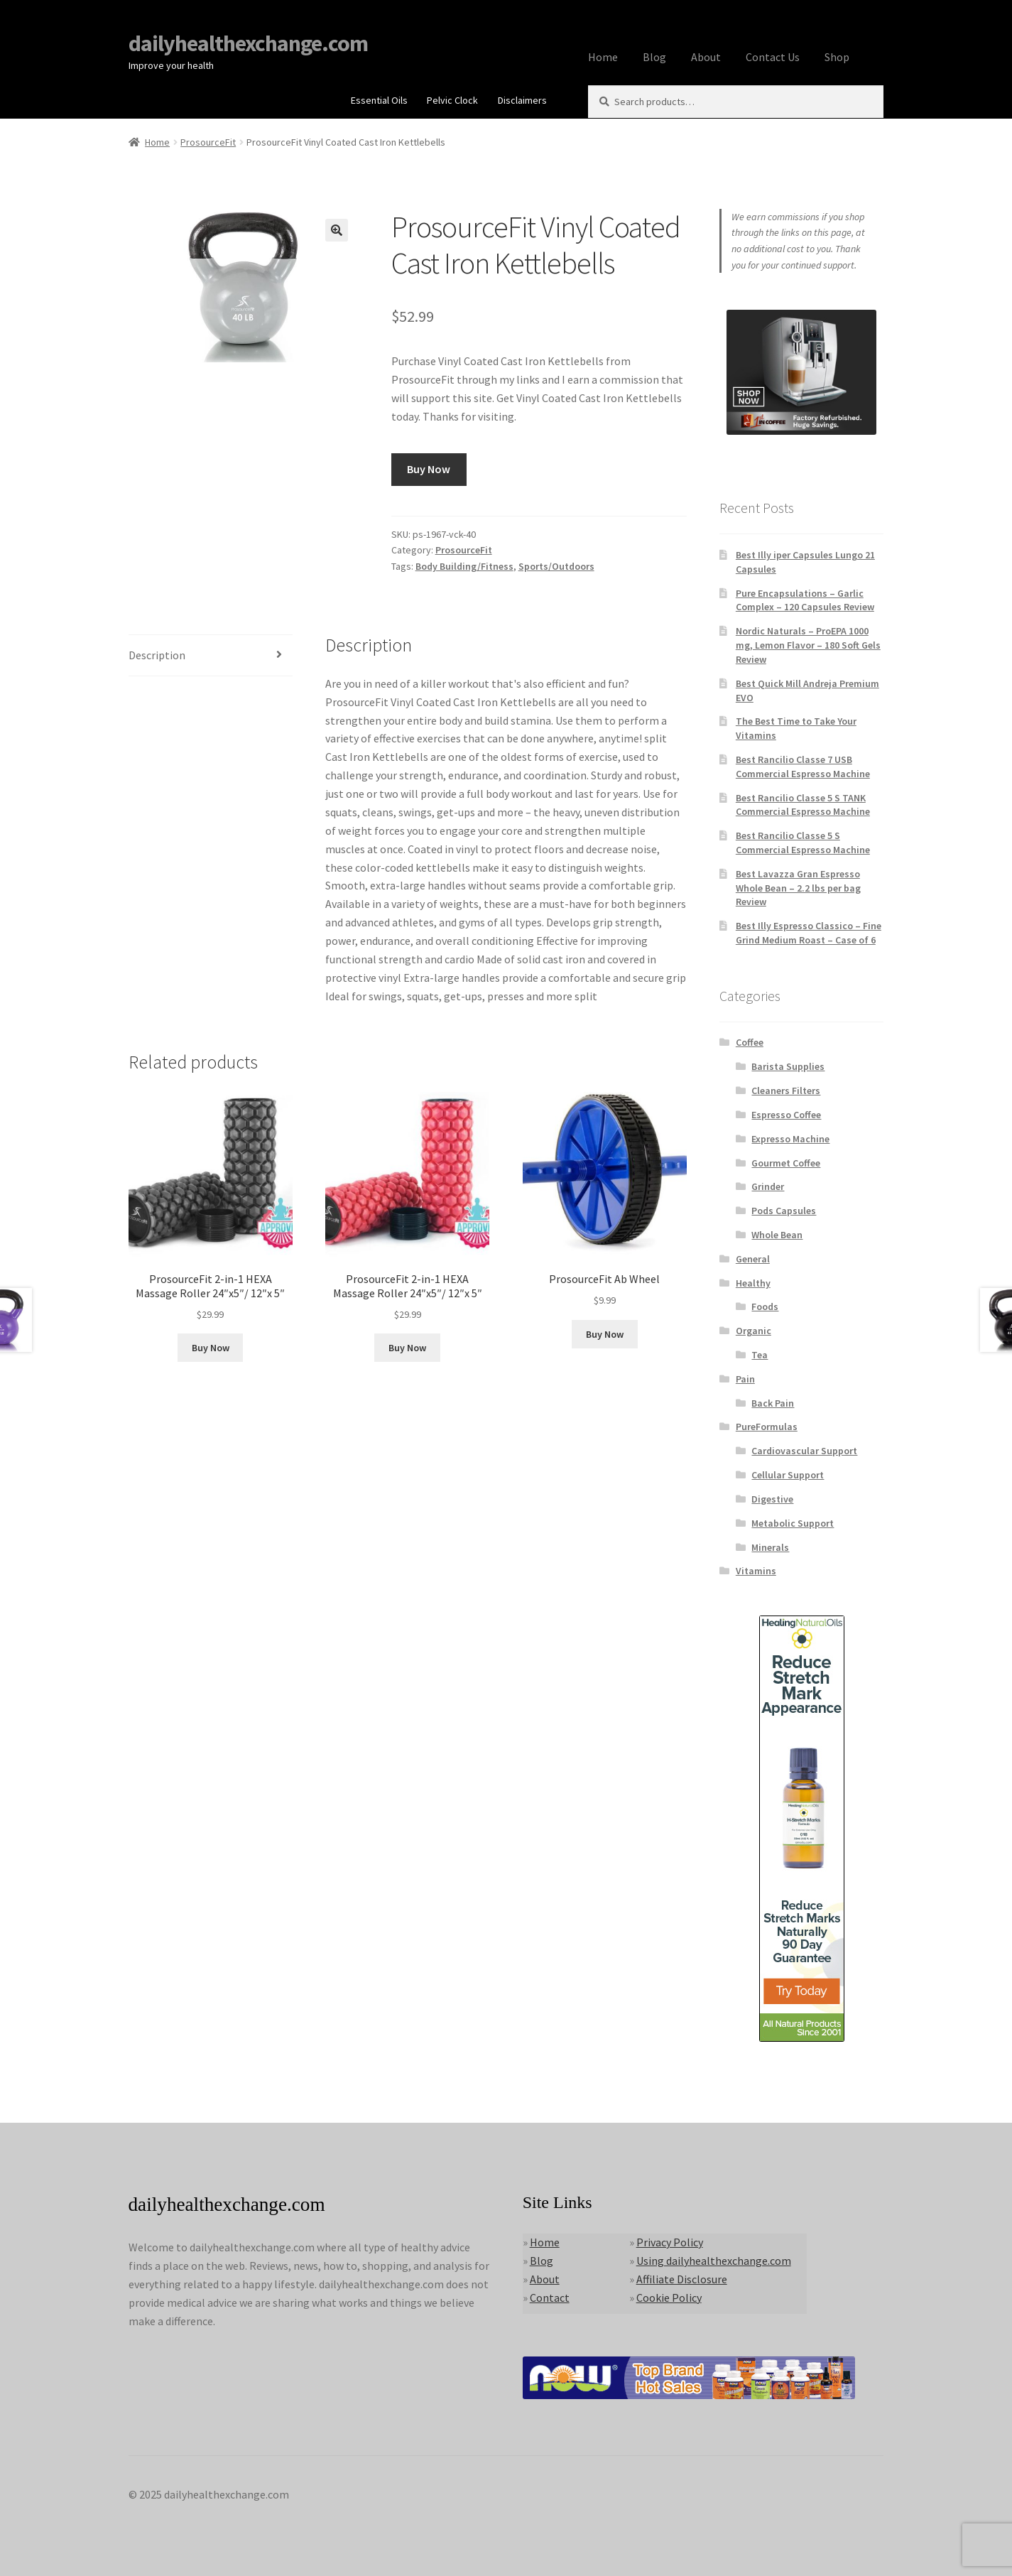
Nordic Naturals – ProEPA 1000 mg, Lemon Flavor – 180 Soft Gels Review (808, 645)
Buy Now (428, 469)
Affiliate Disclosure (681, 2279)
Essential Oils (379, 100)
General (753, 1258)
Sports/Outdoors (556, 566)
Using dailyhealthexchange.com (713, 2260)
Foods (764, 1306)
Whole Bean (776, 1234)
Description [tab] (157, 655)
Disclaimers (522, 100)
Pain (745, 1379)
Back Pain (772, 1403)
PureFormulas (767, 1426)
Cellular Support (787, 1474)
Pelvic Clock (452, 100)
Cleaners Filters (785, 1090)
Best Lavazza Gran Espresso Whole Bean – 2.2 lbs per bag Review (798, 888)
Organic (753, 1330)
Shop (837, 57)
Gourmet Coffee (785, 1163)
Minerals (770, 1547)
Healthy (753, 1283)
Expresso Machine (790, 1138)
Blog (654, 57)
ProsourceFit (208, 142)
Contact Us (773, 57)
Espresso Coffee (786, 1114)
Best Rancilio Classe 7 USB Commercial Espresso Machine (803, 766)
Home (603, 57)
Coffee (749, 1042)
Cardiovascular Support (804, 1450)
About (706, 57)
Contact (550, 2297)
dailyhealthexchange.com (248, 43)
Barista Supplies (788, 1066)
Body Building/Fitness (464, 566)
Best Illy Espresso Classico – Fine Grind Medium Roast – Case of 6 (808, 932)
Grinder (767, 1186)
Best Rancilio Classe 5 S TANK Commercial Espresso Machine (803, 804)
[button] (336, 230)
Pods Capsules (783, 1210)
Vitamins (756, 1570)
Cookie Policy (669, 2297)
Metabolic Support (792, 1523)
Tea (759, 1354)
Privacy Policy (669, 2242)
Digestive (772, 1499)
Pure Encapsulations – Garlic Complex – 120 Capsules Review (805, 600)
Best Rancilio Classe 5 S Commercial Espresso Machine (803, 842)
